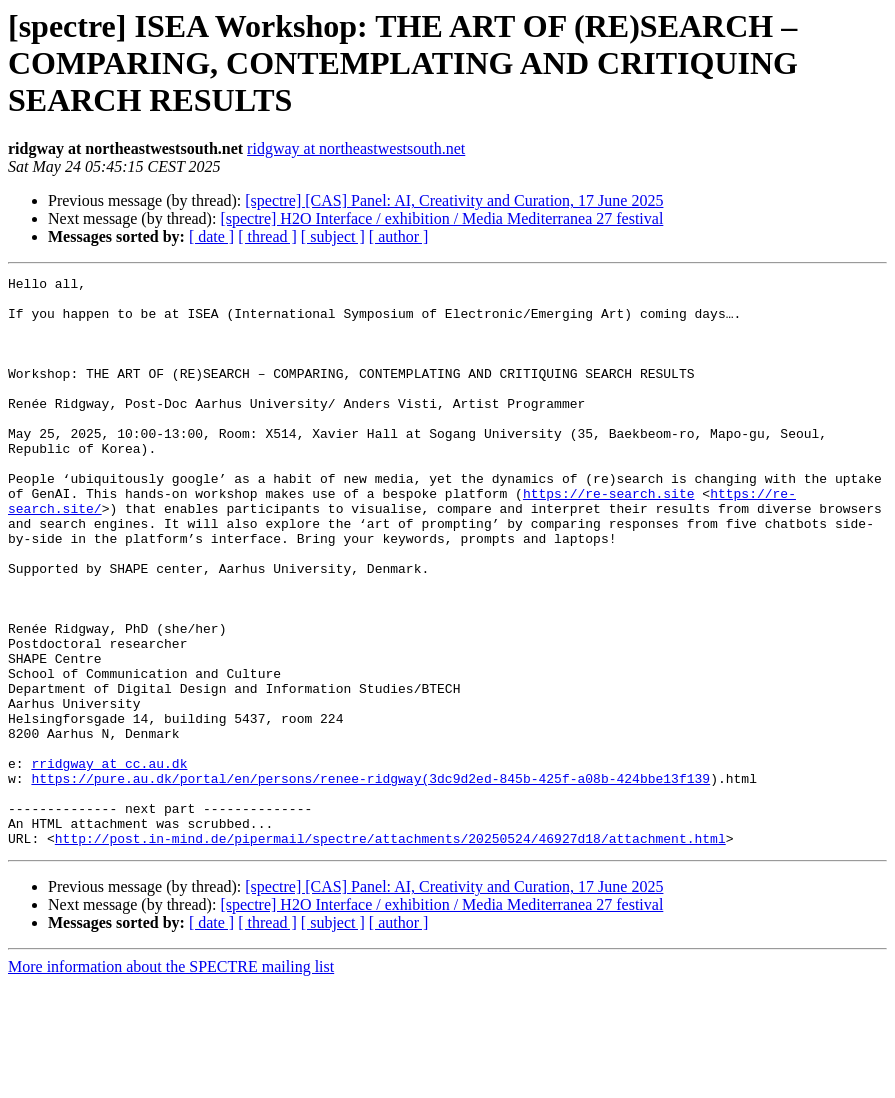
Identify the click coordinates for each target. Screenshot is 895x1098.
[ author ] (399, 236)
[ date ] (211, 236)
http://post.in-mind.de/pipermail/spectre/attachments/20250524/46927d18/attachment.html (390, 952)
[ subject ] (333, 236)
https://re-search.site (609, 538)
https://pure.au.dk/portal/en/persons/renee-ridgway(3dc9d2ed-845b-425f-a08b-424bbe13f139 (370, 880)
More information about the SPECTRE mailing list (171, 1080)
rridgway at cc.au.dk (109, 862)
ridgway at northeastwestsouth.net (356, 148)
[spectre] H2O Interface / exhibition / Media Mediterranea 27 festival (441, 218)
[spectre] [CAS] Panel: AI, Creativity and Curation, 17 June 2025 (454, 200)
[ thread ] (267, 236)
